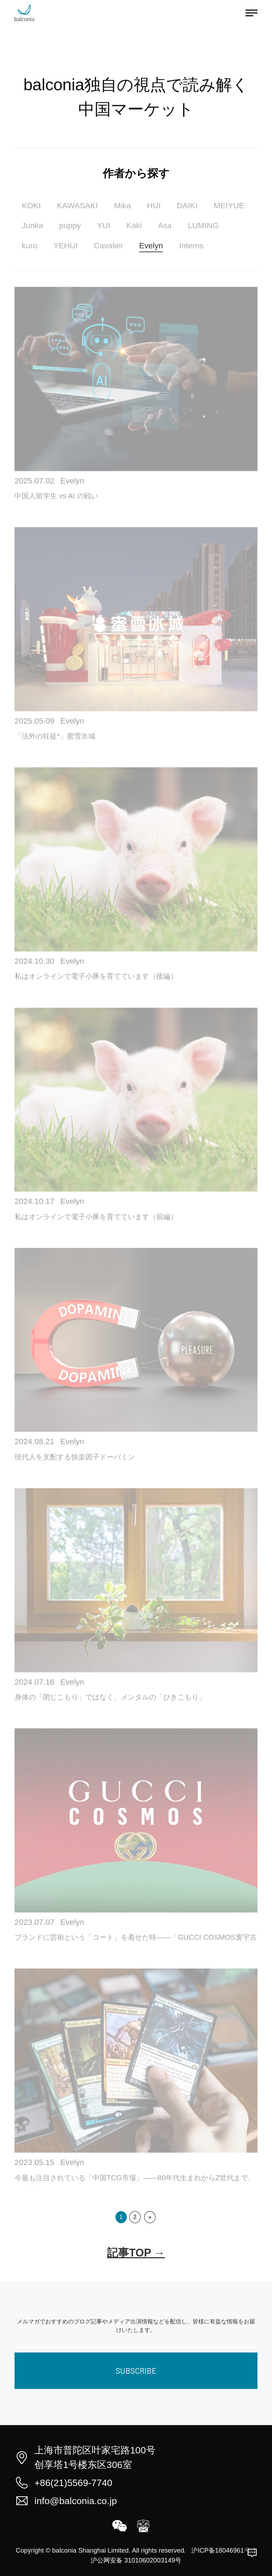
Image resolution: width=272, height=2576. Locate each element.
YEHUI (65, 245)
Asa (165, 225)
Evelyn (151, 245)
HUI (154, 205)
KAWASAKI (77, 205)
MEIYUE (229, 205)
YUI (103, 225)
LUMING (203, 225)
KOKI (31, 205)
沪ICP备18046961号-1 (223, 2550)
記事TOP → (136, 2253)
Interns (191, 245)
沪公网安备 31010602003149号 (136, 2560)
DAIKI (187, 205)
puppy (70, 225)
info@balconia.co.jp (75, 2501)
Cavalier (108, 245)
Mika (122, 205)
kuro (29, 245)
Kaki (134, 225)
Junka (32, 225)
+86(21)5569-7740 (73, 2483)
